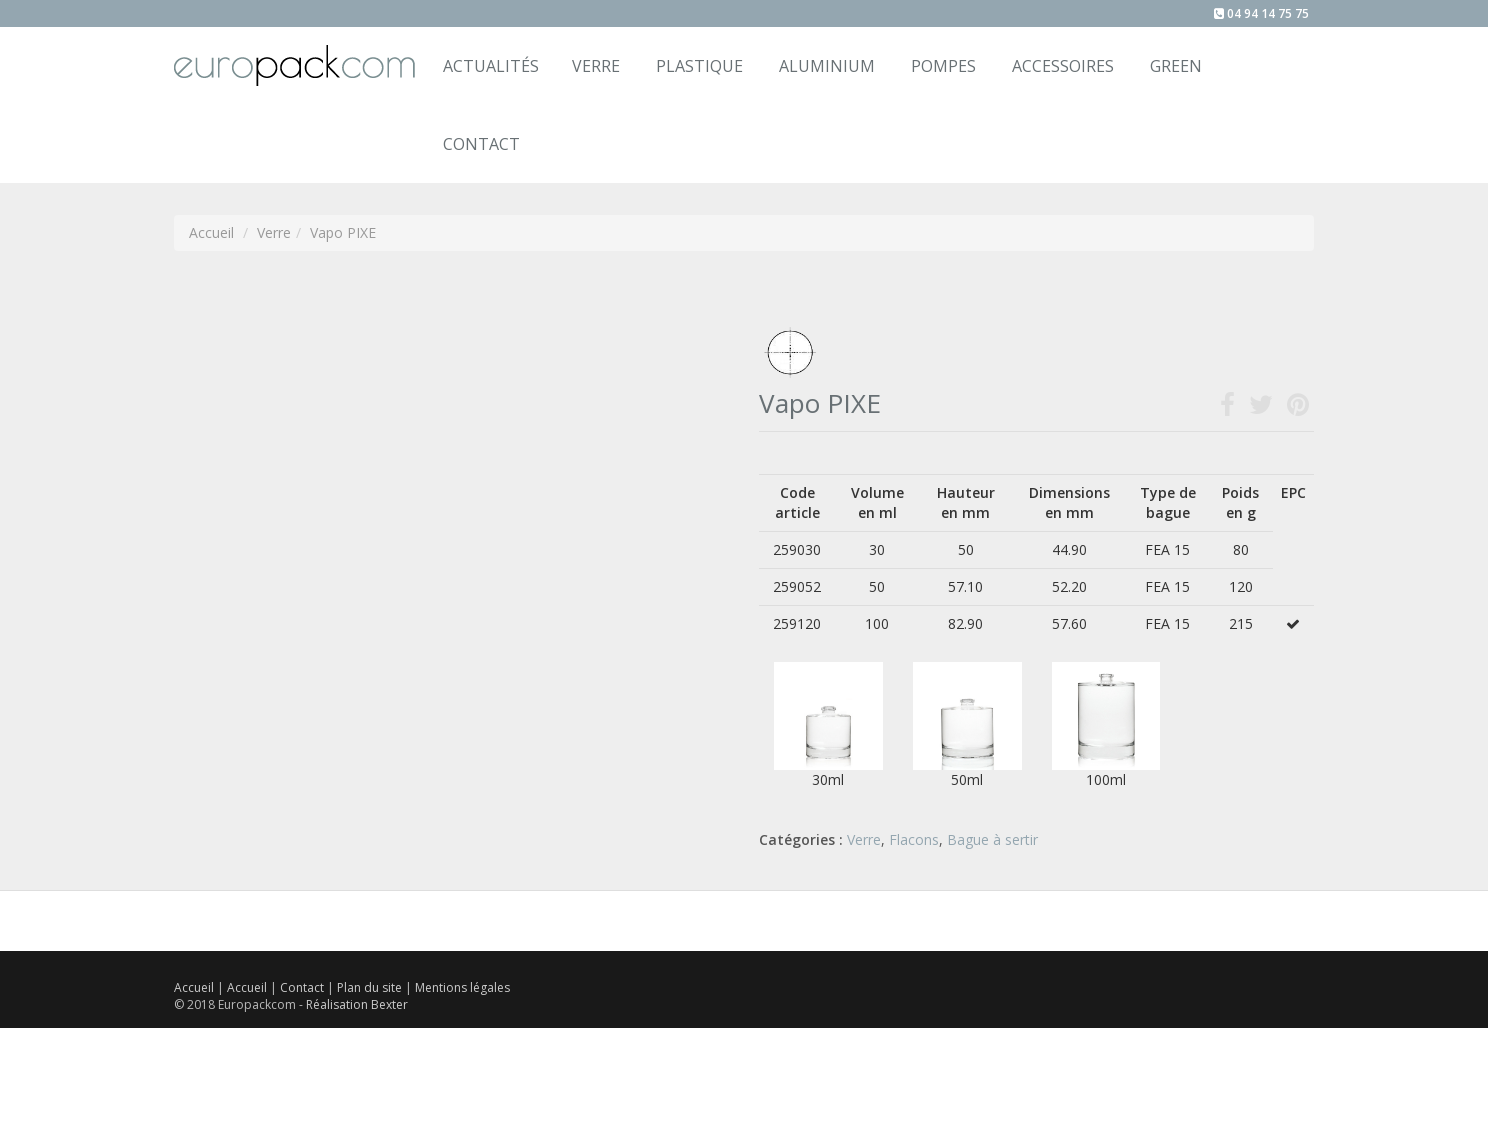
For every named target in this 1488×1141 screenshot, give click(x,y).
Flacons (914, 839)
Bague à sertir (992, 839)
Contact (303, 987)
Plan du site (371, 987)
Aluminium (827, 66)
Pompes (943, 66)
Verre (596, 66)
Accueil (194, 987)
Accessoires (1063, 66)
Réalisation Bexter (357, 1004)
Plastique (699, 66)
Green (1176, 66)
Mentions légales (462, 987)
